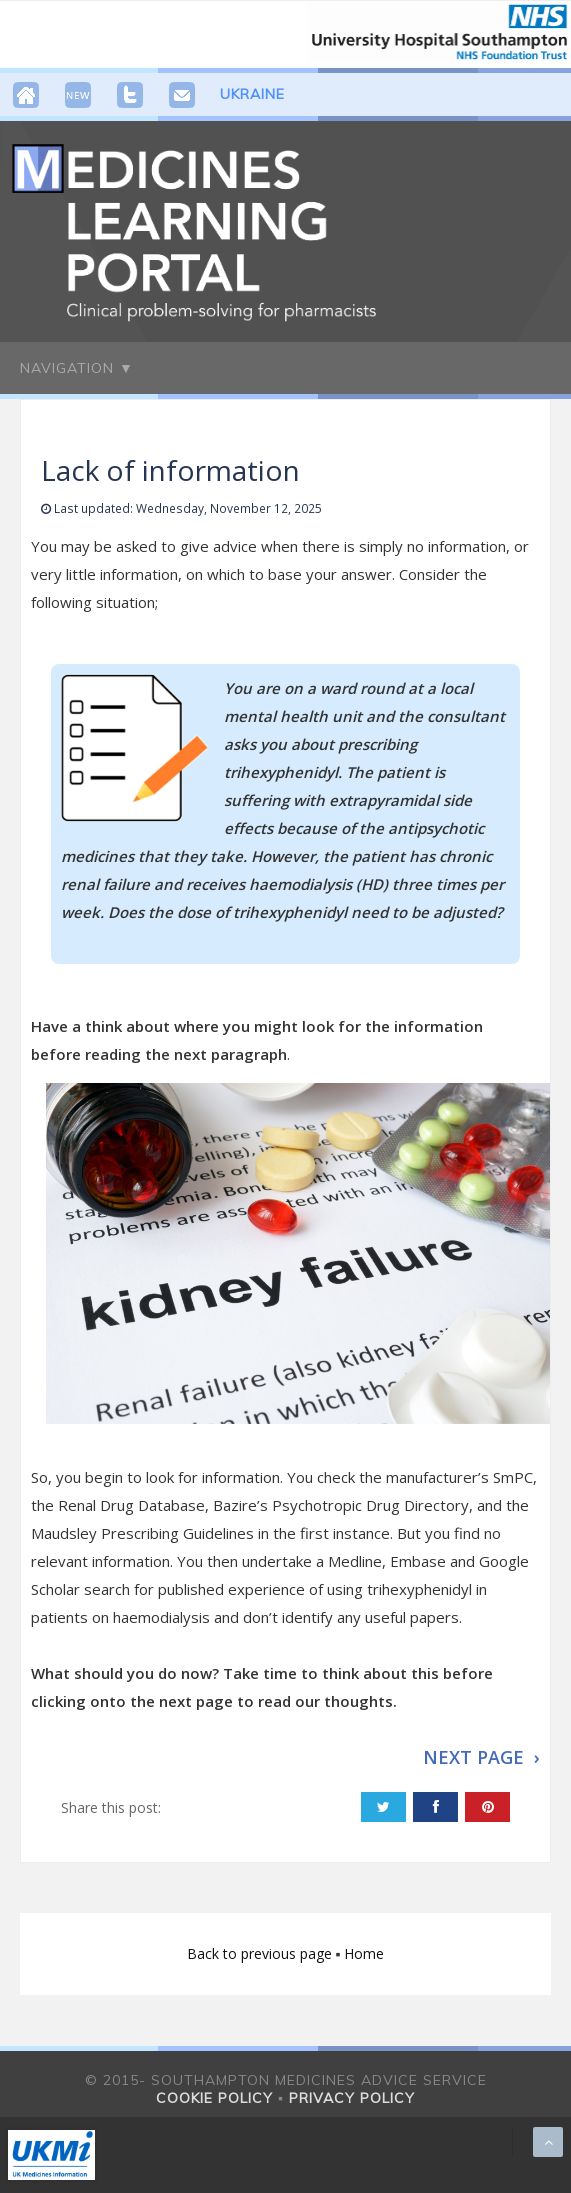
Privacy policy (352, 2098)
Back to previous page (261, 1953)
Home (364, 1953)
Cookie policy (214, 2098)
